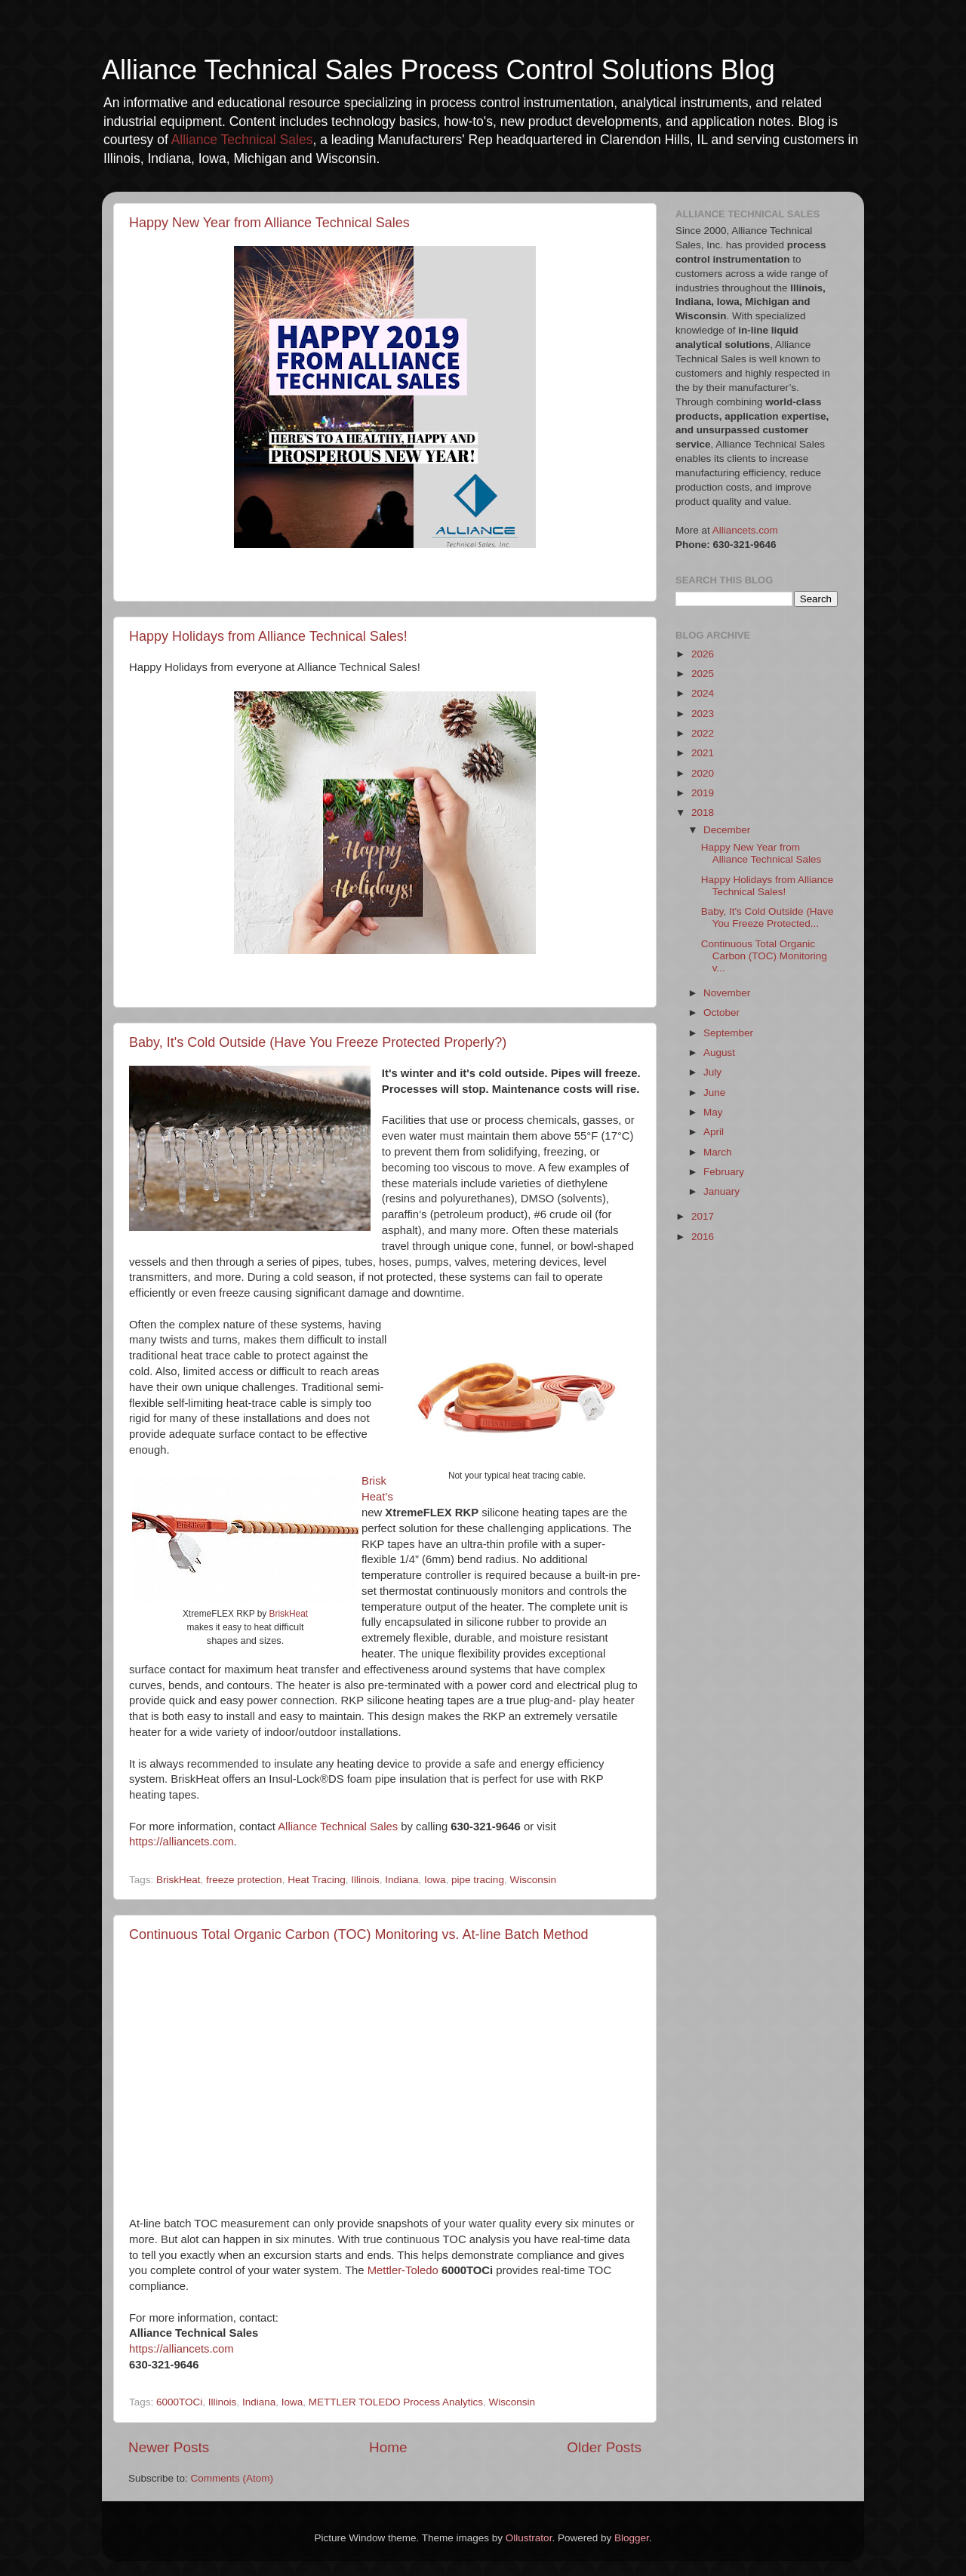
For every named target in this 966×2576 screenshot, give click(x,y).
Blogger (631, 2538)
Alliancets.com (745, 530)
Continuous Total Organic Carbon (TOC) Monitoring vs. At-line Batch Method (359, 1934)
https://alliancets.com (181, 1842)
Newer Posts (168, 2447)
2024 (702, 693)
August (719, 1052)
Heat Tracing (317, 1879)
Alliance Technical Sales (242, 139)
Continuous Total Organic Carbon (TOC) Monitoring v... (764, 956)
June (714, 1092)
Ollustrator (529, 2538)
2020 (702, 773)
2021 (702, 753)
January (721, 1191)
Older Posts (604, 2447)
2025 (702, 673)
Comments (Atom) (232, 2478)
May (713, 1112)
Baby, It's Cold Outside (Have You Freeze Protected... (767, 917)
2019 (702, 793)
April (713, 1131)
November (726, 993)
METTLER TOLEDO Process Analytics (396, 2402)
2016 (702, 1236)
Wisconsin (532, 1879)
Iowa (435, 1879)
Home (388, 2447)
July (712, 1072)
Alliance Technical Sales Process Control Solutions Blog (438, 69)
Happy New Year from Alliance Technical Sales (269, 222)
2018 (702, 812)
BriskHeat (288, 1613)
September (728, 1033)
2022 (702, 733)
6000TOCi (179, 2402)
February (723, 1171)
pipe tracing (477, 1879)
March (717, 1152)
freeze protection (244, 1879)
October (721, 1012)
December (726, 830)
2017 (702, 1216)
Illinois (365, 1879)
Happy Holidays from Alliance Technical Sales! (268, 636)
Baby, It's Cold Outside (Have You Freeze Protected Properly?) (317, 1042)
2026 (702, 654)
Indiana (401, 1879)
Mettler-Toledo (403, 2270)
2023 (702, 713)
